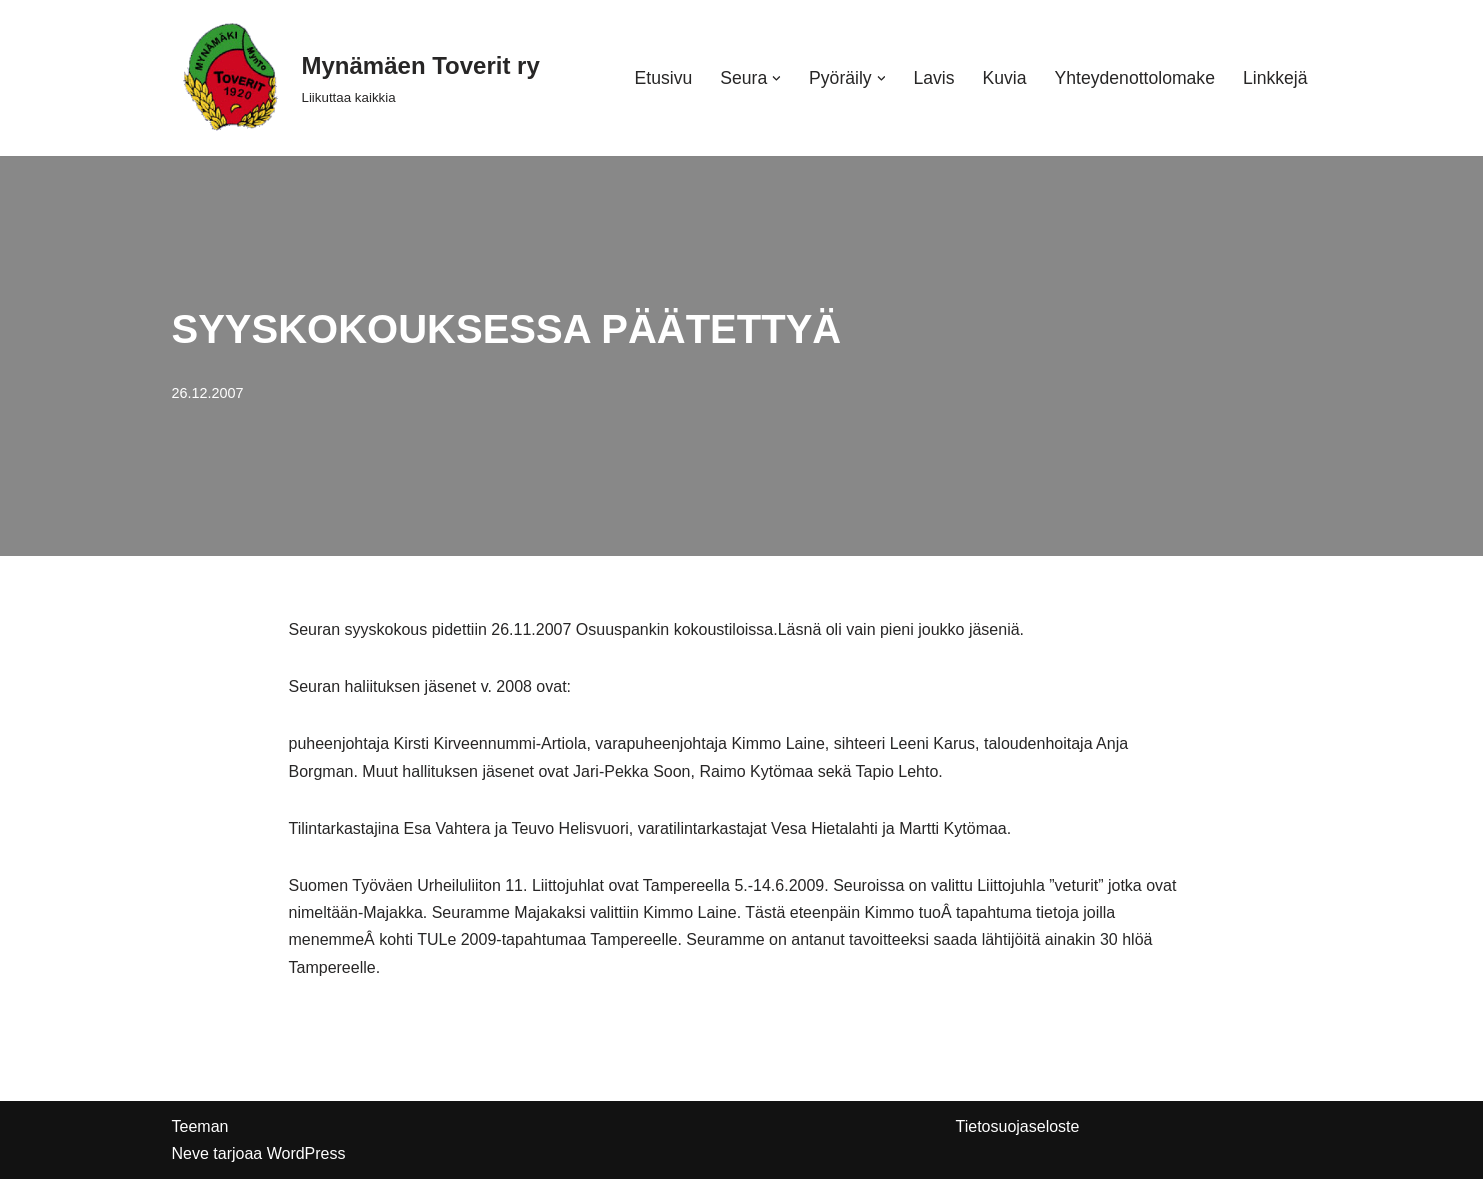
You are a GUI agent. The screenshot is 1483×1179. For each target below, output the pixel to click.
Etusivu (664, 78)
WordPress (306, 1153)
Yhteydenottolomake (1135, 78)
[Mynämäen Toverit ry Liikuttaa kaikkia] (356, 78)
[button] (776, 78)
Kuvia (1005, 78)
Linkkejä (1275, 78)
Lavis (933, 78)
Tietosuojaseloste (1018, 1126)
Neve (190, 1153)
